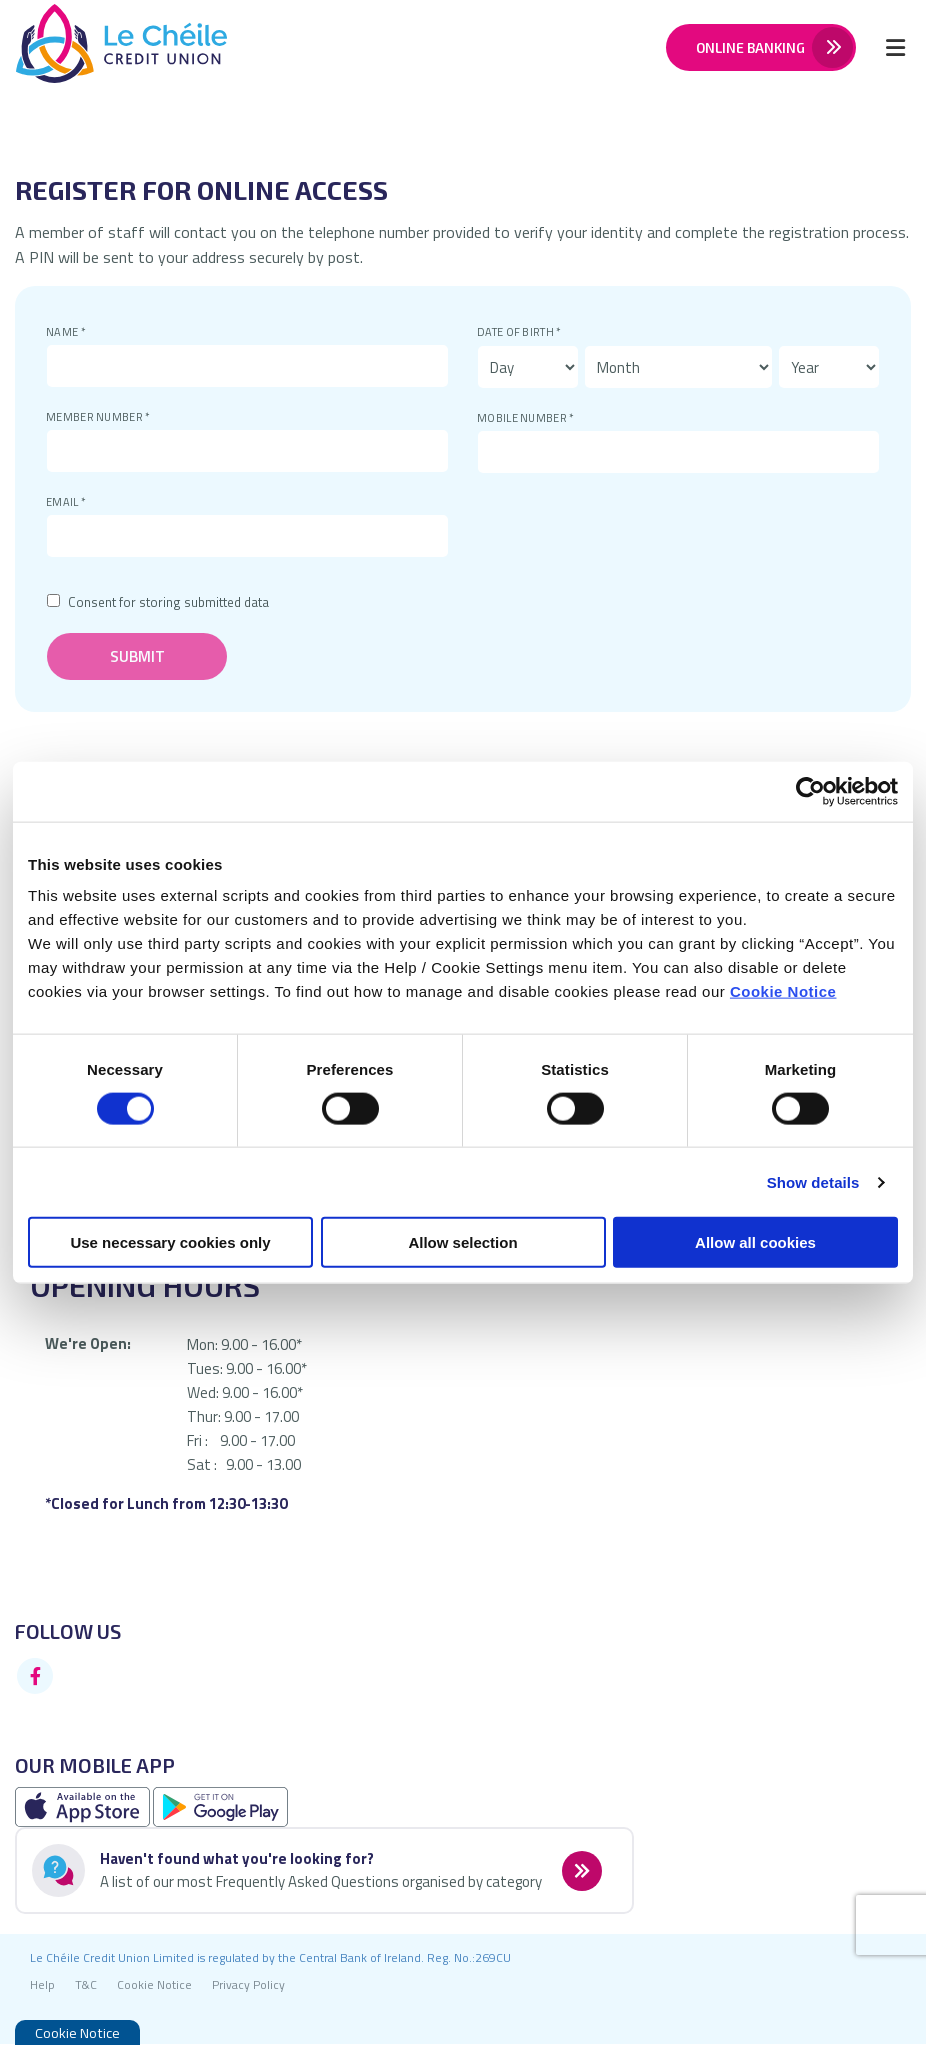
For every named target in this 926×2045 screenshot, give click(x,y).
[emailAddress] (247, 536)
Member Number (46, 409)
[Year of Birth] (829, 367)
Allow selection (462, 1242)
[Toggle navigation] (895, 47)
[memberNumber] (247, 451)
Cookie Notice (783, 991)
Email (46, 494)
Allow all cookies (755, 1242)
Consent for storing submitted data (168, 602)
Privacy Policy (248, 1985)
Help (42, 1985)
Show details (813, 1181)
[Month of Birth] (678, 367)
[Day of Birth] (528, 367)
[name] (247, 366)
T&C (86, 1985)
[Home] (105, 47)
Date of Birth (477, 324)
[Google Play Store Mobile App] (220, 1806)
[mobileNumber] (678, 452)
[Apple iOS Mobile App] (84, 1806)
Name (46, 324)
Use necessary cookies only (170, 1242)
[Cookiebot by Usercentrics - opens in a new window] (810, 791)
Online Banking (749, 47)
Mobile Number (477, 410)
